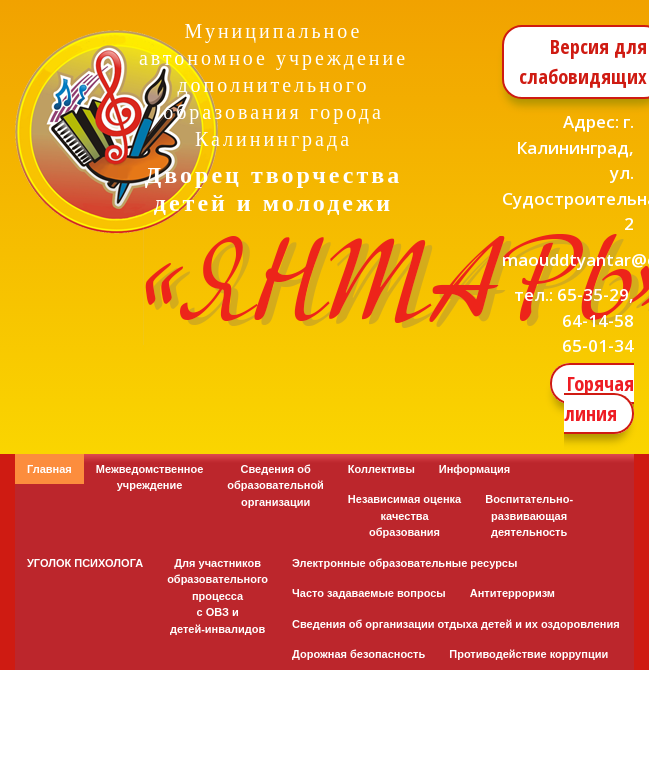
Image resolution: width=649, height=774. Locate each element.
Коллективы (381, 469)
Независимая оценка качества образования (404, 515)
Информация (474, 469)
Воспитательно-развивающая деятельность (529, 515)
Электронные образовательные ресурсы (404, 563)
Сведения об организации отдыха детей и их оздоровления (456, 624)
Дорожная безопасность (358, 654)
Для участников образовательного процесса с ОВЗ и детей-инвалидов (217, 596)
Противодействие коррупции (528, 654)
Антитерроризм (512, 593)
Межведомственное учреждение (150, 477)
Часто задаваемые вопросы (369, 593)
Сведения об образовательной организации (275, 485)
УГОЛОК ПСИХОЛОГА (85, 563)
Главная (49, 469)
